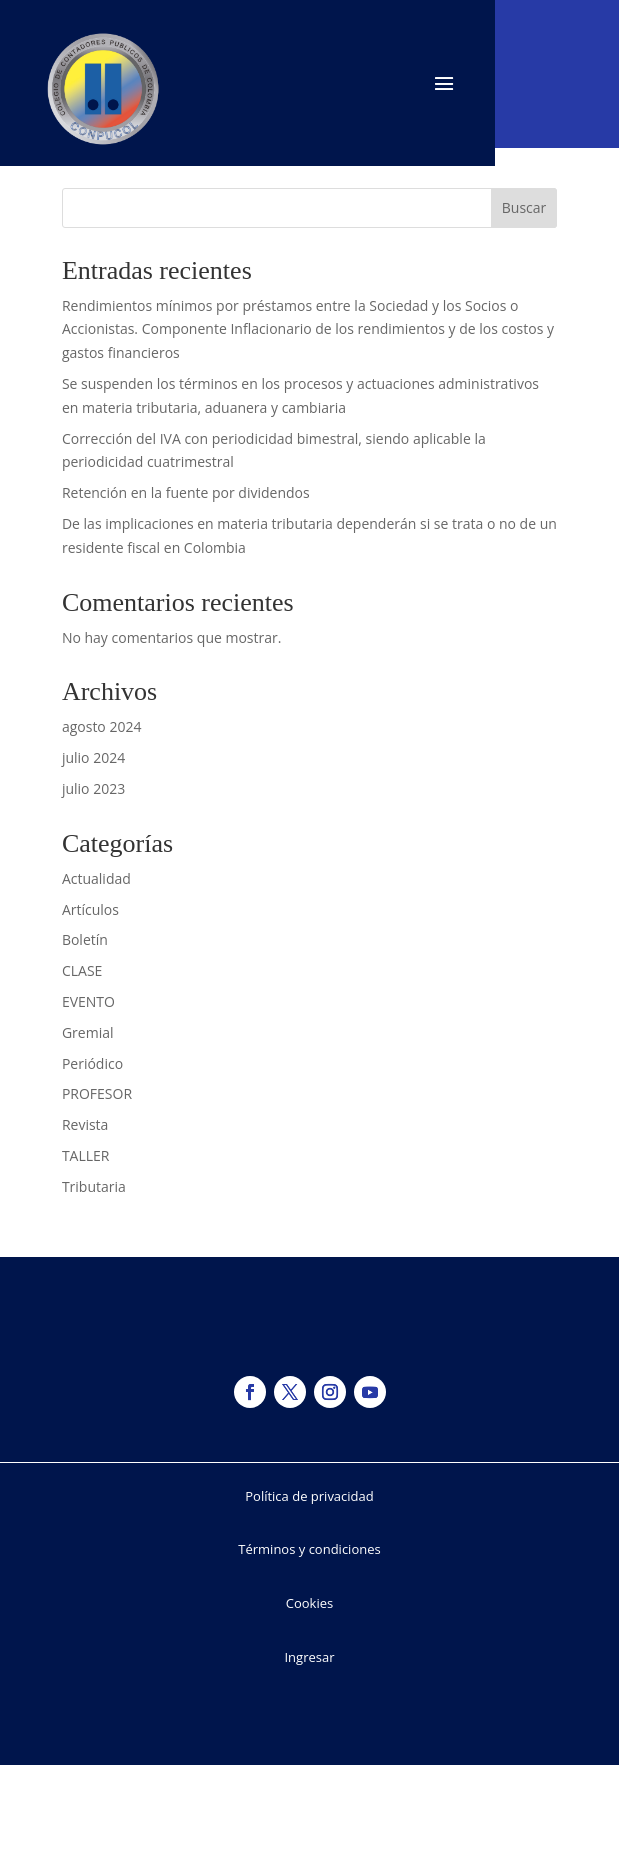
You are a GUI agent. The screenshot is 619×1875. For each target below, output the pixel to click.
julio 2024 (93, 757)
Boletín (85, 939)
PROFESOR (97, 1093)
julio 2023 (93, 788)
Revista (85, 1124)
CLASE (82, 970)
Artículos (90, 909)
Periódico (92, 1063)
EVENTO (88, 1001)
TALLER (86, 1155)
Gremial (88, 1032)
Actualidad (96, 878)
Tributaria (94, 1186)
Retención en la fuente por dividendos (186, 492)
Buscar (524, 207)
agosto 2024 (102, 726)
